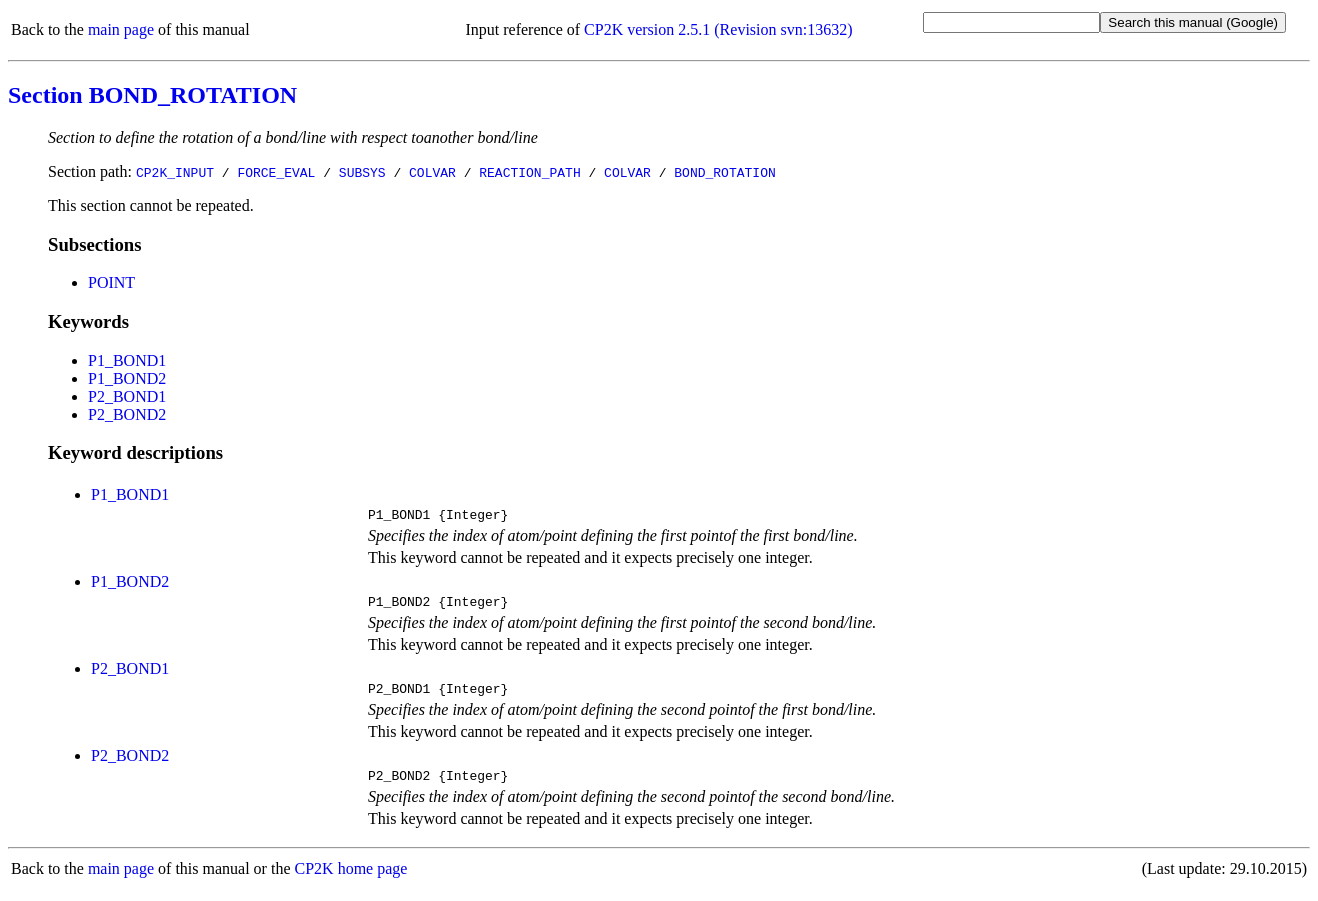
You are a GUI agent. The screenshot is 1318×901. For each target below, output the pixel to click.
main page (121, 29)
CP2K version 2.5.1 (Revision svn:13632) (718, 29)
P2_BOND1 (127, 396)
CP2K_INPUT (175, 172)
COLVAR (432, 172)
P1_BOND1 (127, 360)
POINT (111, 282)
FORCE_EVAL (276, 172)
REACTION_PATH (529, 172)
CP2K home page (351, 880)
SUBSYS (362, 172)
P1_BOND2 (127, 378)
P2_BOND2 (127, 414)
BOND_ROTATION (724, 172)
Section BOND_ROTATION (152, 95)
